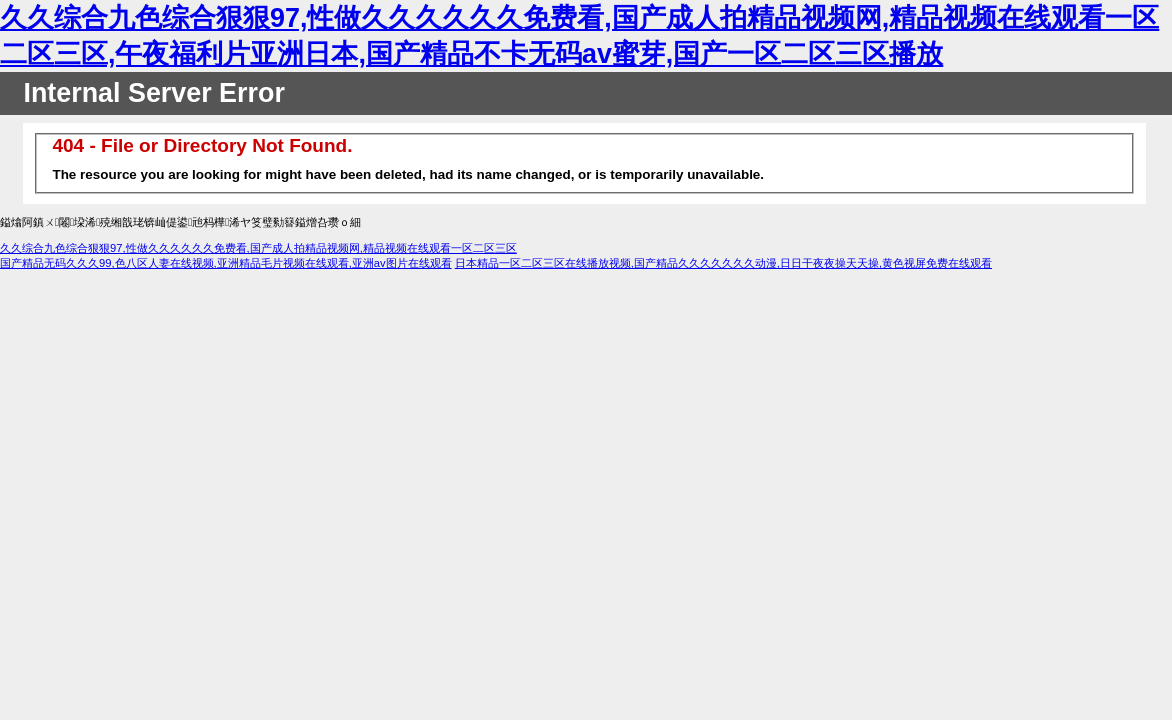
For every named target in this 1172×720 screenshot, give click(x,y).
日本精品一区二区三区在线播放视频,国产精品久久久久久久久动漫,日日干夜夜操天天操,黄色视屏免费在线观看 (723, 263)
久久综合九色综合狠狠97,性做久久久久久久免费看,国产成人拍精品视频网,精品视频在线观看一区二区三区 (258, 248)
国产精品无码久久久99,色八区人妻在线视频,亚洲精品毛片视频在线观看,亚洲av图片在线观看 (226, 263)
